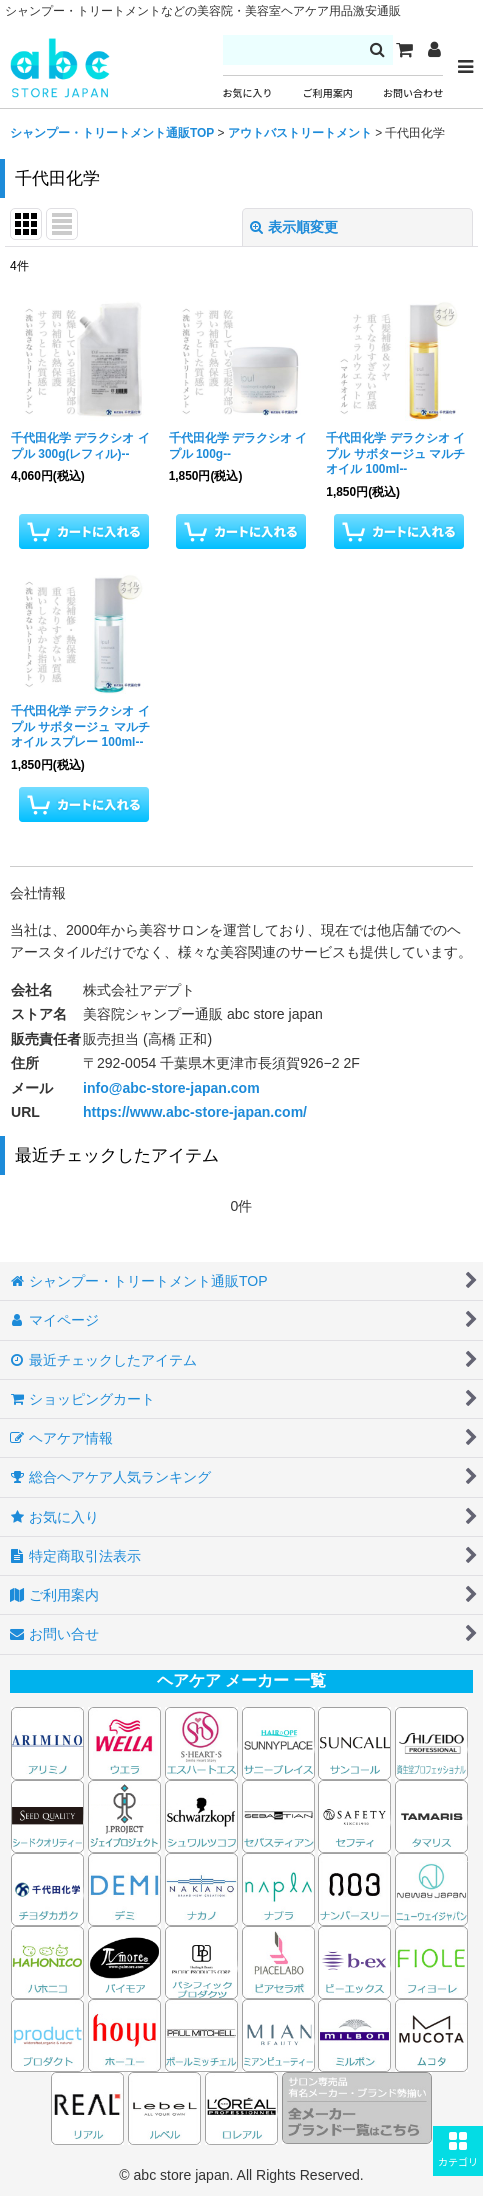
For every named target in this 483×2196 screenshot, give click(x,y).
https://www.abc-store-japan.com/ (195, 1112)
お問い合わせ (413, 93)
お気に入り (248, 93)
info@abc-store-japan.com (171, 1088)
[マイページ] (434, 50)
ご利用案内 (328, 93)
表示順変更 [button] (294, 227)
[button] (458, 2151)
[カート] (404, 50)
